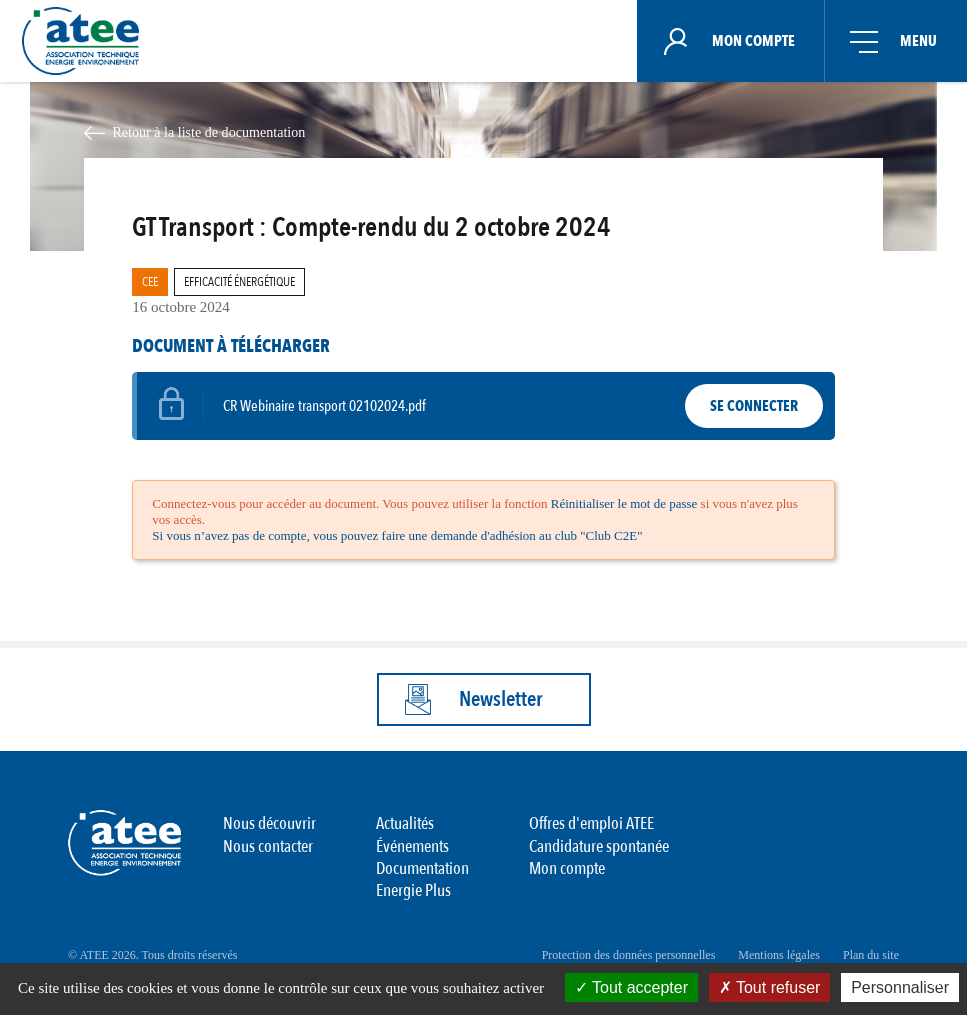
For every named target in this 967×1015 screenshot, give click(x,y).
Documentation (422, 868)
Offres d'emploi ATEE (591, 823)
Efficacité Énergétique (239, 282)
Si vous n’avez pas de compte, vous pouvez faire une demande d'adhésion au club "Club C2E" (397, 535)
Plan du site (871, 955)
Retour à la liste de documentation (208, 132)
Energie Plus (413, 890)
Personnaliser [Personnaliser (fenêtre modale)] (900, 987)
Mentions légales (779, 955)
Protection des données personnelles (629, 955)
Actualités (405, 823)
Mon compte (567, 868)
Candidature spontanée (599, 846)
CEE (150, 282)
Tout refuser (770, 987)
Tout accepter (631, 987)
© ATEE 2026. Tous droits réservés (152, 955)
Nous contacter (268, 846)
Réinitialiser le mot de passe (624, 503)
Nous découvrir (269, 823)
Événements (412, 846)
